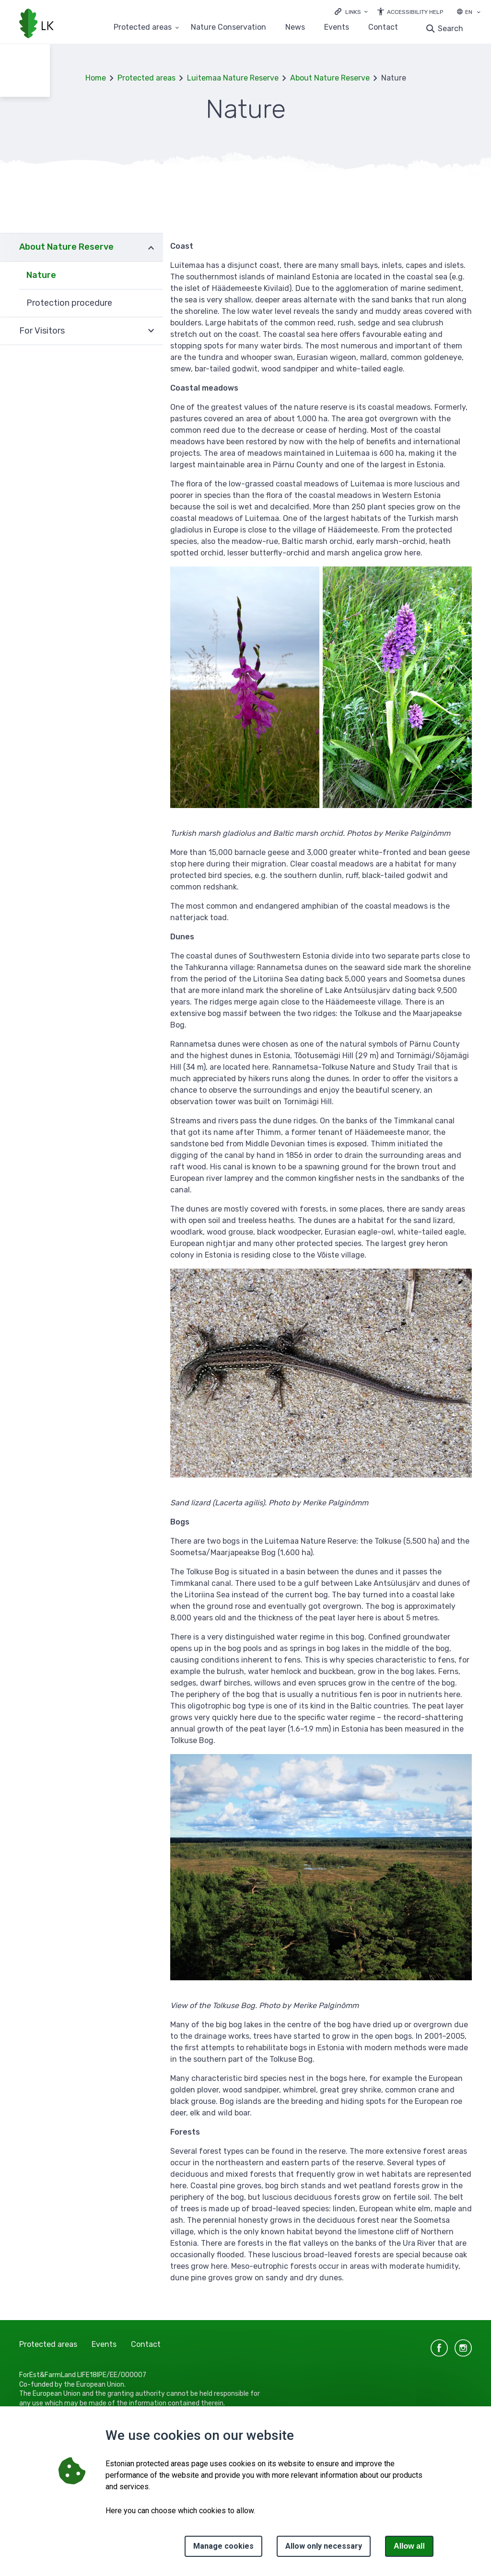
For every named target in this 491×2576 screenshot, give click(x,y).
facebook (439, 2348)
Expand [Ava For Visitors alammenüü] (151, 331)
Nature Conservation (228, 27)
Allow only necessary (323, 2546)
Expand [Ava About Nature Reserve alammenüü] (151, 247)
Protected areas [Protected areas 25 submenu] (143, 27)
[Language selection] (478, 13)
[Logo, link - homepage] (36, 24)
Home (95, 77)
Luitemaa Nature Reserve (233, 77)
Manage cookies (223, 2546)
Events (336, 27)
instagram (463, 2348)
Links (353, 12)
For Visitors (42, 330)
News (295, 27)
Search (450, 28)
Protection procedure (69, 303)
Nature (41, 275)
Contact (383, 27)
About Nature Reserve (330, 77)
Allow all (409, 2546)
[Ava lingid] (351, 11)
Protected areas (146, 77)
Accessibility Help (415, 12)
